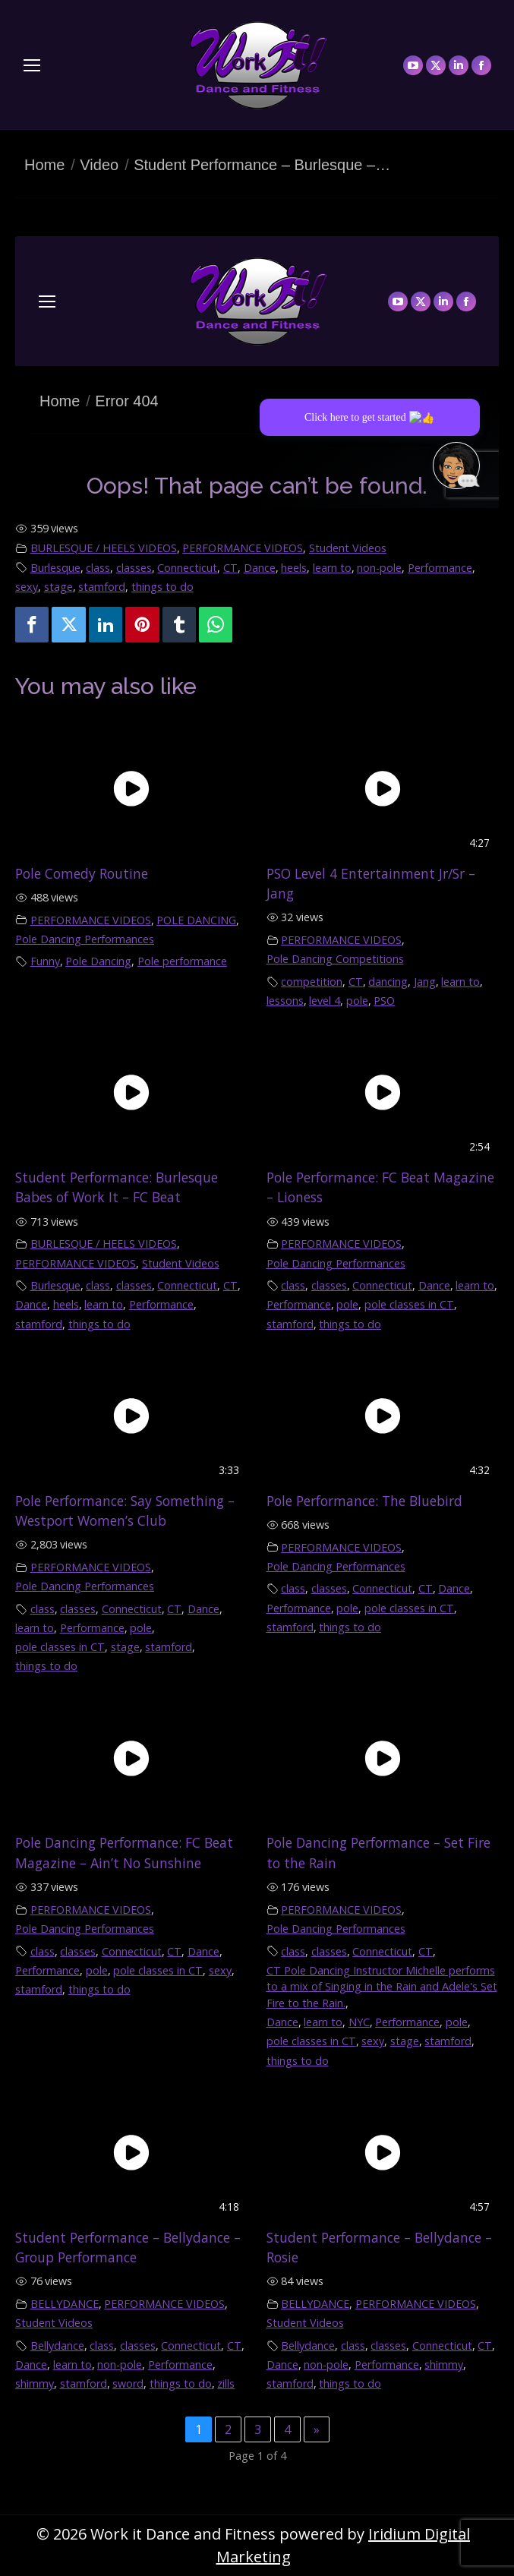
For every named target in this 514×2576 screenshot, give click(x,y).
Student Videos (347, 548)
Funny (45, 961)
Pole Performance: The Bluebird (364, 1501)
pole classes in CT (409, 1304)
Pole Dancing (98, 961)
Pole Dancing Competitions (335, 959)
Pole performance (182, 961)
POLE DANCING (196, 920)
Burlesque (55, 567)
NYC (359, 2022)
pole (357, 1000)
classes (134, 567)
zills (226, 2383)
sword (127, 2383)
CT (230, 567)
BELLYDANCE (64, 2304)
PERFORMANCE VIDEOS (242, 548)
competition (311, 981)
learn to (332, 567)
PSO (384, 1000)
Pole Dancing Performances (84, 939)
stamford (101, 586)
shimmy (34, 2383)
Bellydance (57, 2345)
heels (294, 567)
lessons (285, 1000)
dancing (388, 981)
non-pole (379, 567)
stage (58, 586)
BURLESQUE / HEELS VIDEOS (103, 548)
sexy (26, 586)
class (98, 567)
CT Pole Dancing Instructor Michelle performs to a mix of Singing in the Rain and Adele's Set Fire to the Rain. (381, 1986)
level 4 (324, 1000)
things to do (162, 586)
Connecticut (187, 567)
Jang (425, 981)
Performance (440, 567)
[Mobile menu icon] (32, 65)
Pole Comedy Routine (81, 873)
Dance (260, 567)
